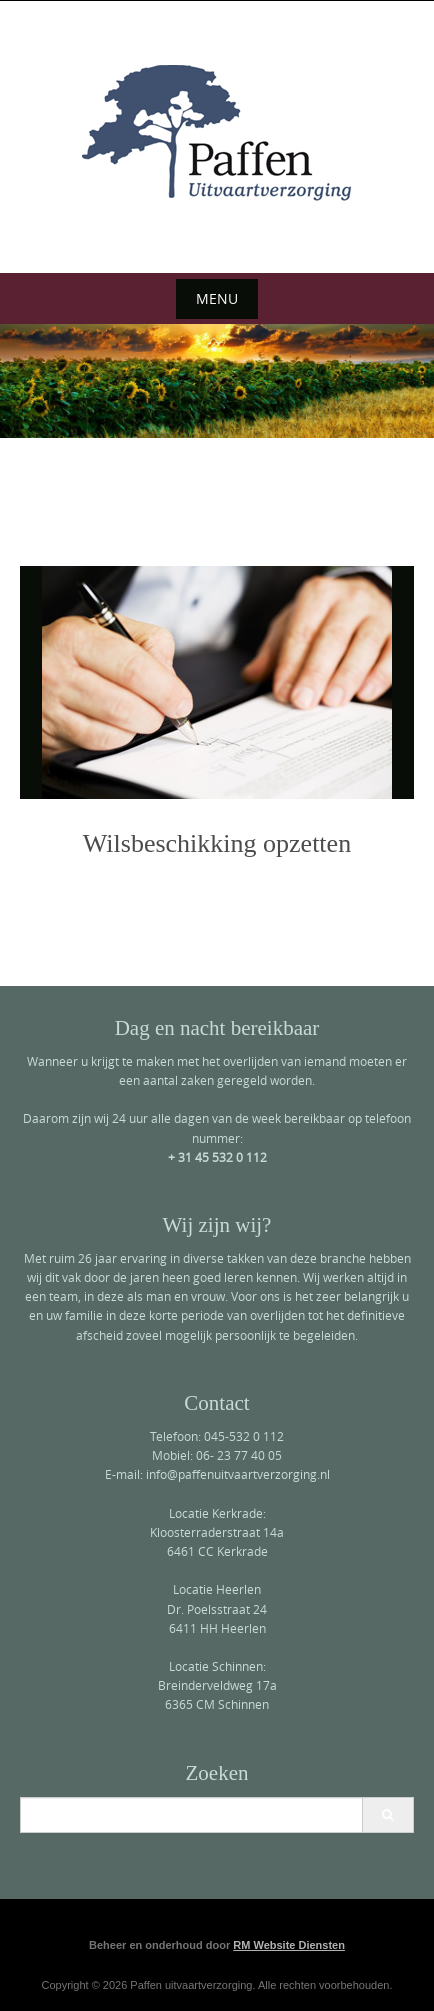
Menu (217, 298)
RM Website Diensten (289, 1945)
